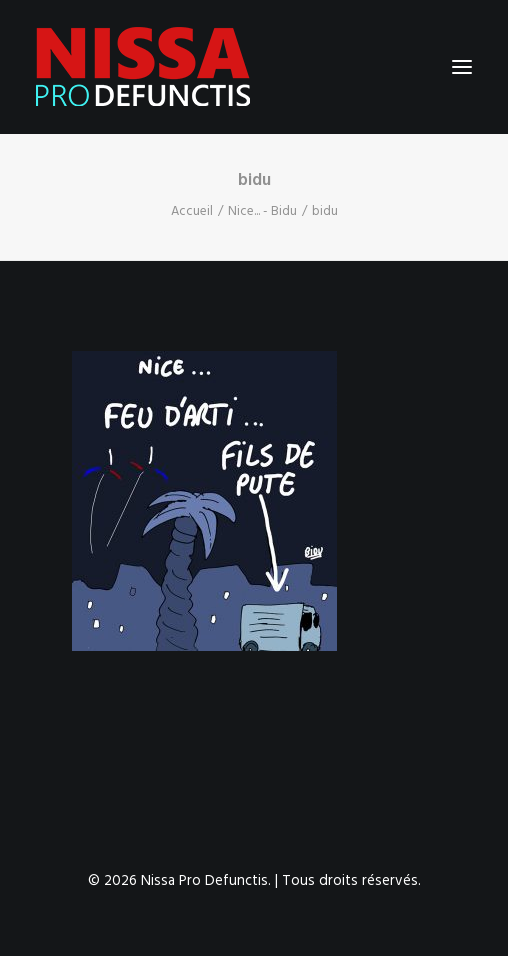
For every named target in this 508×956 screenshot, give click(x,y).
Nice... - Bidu (262, 211)
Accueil (192, 211)
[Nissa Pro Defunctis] (143, 67)
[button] (462, 67)
